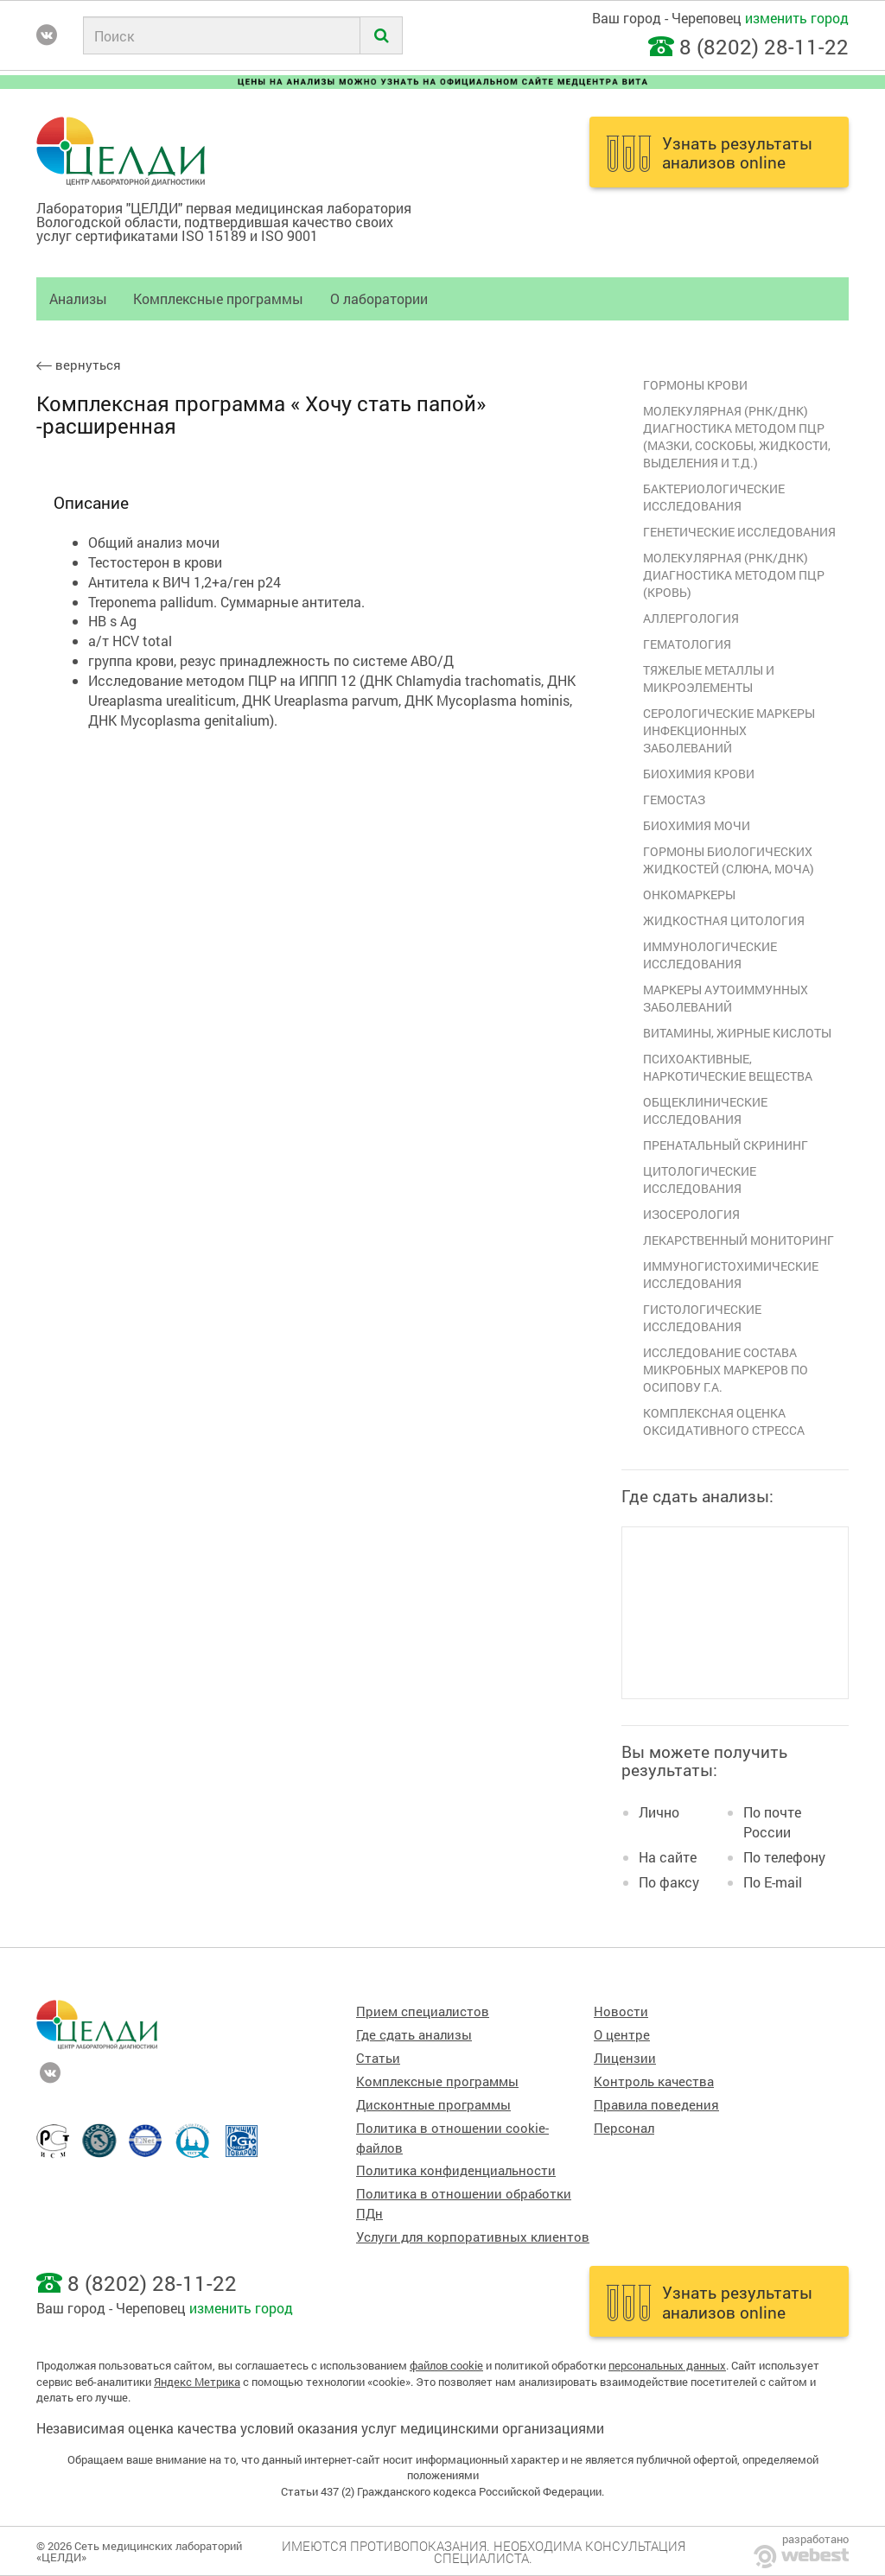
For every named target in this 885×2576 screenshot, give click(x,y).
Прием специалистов (422, 2011)
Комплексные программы (218, 298)
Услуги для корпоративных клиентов (472, 2237)
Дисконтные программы (433, 2105)
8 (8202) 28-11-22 (764, 46)
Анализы (78, 298)
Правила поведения (656, 2105)
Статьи (378, 2058)
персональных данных (667, 2365)
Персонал (624, 2128)
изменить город (797, 18)
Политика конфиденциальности (456, 2170)
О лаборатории (379, 298)
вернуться (78, 365)
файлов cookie (446, 2365)
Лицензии (625, 2058)
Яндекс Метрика (197, 2381)
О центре (622, 2035)
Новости (621, 2011)
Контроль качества (654, 2081)
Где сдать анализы (414, 2035)
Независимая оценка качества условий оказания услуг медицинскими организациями (320, 2428)
